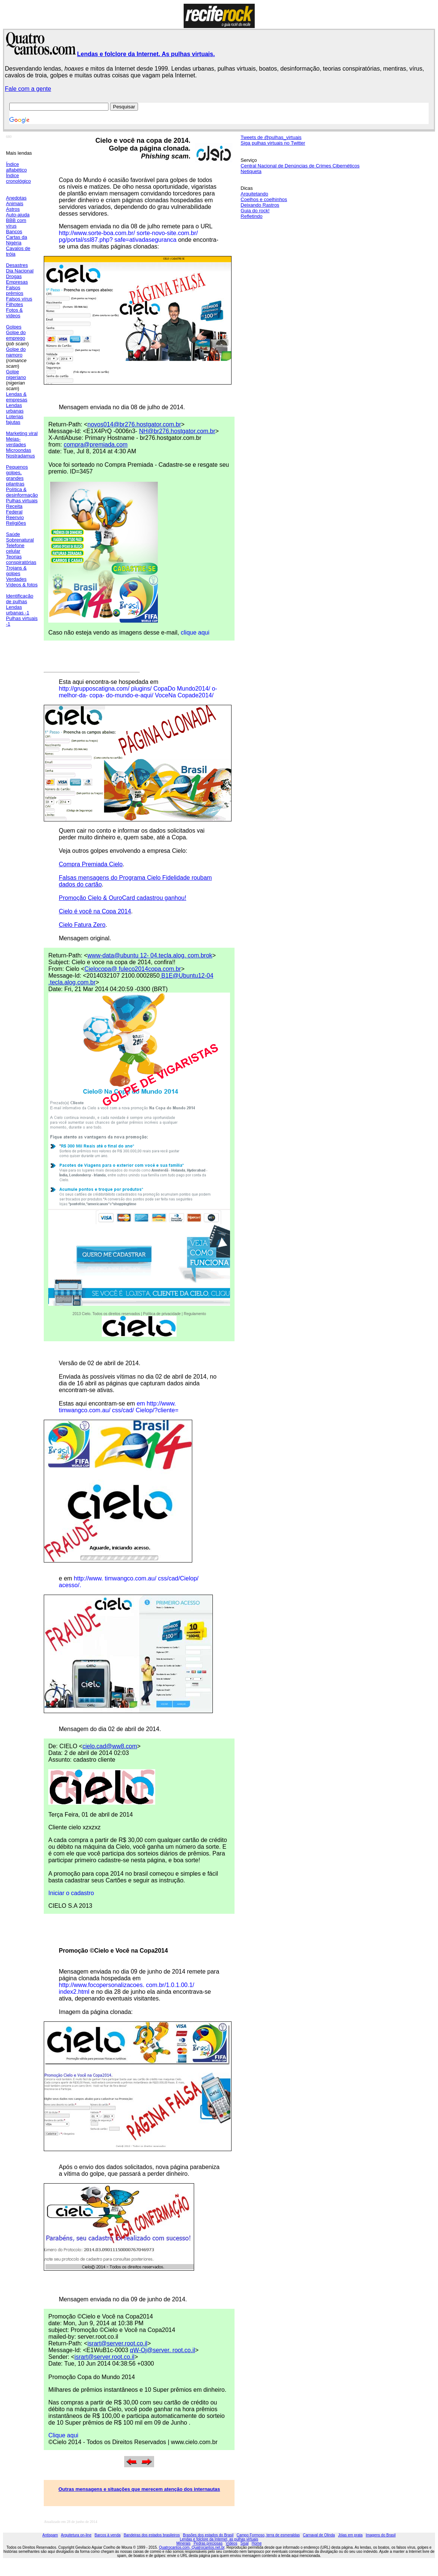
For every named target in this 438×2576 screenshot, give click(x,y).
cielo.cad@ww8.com (109, 1746)
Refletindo (252, 216)
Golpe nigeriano (16, 374)
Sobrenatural (20, 540)
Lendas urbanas (15, 408)
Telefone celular (15, 548)
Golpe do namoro (16, 352)
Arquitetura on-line (76, 2535)
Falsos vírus (19, 299)
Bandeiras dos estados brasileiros (152, 2535)
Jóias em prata (350, 2535)
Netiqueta (251, 171)
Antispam (50, 2535)
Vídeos (231, 2543)
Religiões (16, 523)
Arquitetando (254, 194)
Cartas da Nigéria (16, 240)
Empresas (17, 282)
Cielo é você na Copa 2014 (95, 911)
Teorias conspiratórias (21, 559)
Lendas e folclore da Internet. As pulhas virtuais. (146, 54)
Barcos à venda (108, 2535)
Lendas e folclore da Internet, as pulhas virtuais (219, 2539)
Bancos (14, 231)
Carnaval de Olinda (319, 2535)
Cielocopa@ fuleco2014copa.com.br (133, 969)
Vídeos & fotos (22, 584)
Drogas (14, 276)
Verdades (16, 579)
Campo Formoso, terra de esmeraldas (268, 2535)
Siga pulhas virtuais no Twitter (273, 143)
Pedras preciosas (208, 2543)
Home (257, 2543)
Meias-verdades (16, 441)
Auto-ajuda (18, 215)
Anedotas (16, 198)
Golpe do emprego (16, 335)
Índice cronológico (18, 178)
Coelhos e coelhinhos (264, 199)
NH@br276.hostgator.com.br (177, 431)
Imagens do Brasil (381, 2535)
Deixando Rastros (260, 205)
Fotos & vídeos (14, 312)
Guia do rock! (255, 210)
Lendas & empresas (16, 396)
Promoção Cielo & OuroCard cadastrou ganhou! (122, 898)
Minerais (184, 2543)
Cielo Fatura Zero (82, 925)
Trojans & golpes (16, 570)
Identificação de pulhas (19, 598)
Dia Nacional (20, 271)
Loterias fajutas (14, 419)
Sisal (245, 2543)
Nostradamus (20, 456)
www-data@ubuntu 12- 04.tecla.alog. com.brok (150, 955)
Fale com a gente (28, 89)
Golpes (13, 327)
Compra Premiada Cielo (91, 864)
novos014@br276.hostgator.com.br (134, 424)
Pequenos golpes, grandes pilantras (17, 475)
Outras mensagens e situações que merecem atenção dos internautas (139, 2489)
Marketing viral (22, 433)
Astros (13, 209)
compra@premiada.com (96, 444)
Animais (14, 203)
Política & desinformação (22, 492)
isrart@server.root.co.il (117, 2343)
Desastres (17, 265)
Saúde (13, 534)
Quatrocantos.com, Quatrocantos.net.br (191, 2547)
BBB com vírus (16, 223)
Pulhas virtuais (22, 500)
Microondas (18, 450)
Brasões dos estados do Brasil (208, 2535)
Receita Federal (14, 509)
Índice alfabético (16, 167)
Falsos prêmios (14, 290)
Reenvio (15, 517)
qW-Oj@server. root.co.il (162, 2350)
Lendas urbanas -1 (17, 610)
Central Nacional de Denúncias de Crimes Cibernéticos (300, 166)
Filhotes (14, 304)
